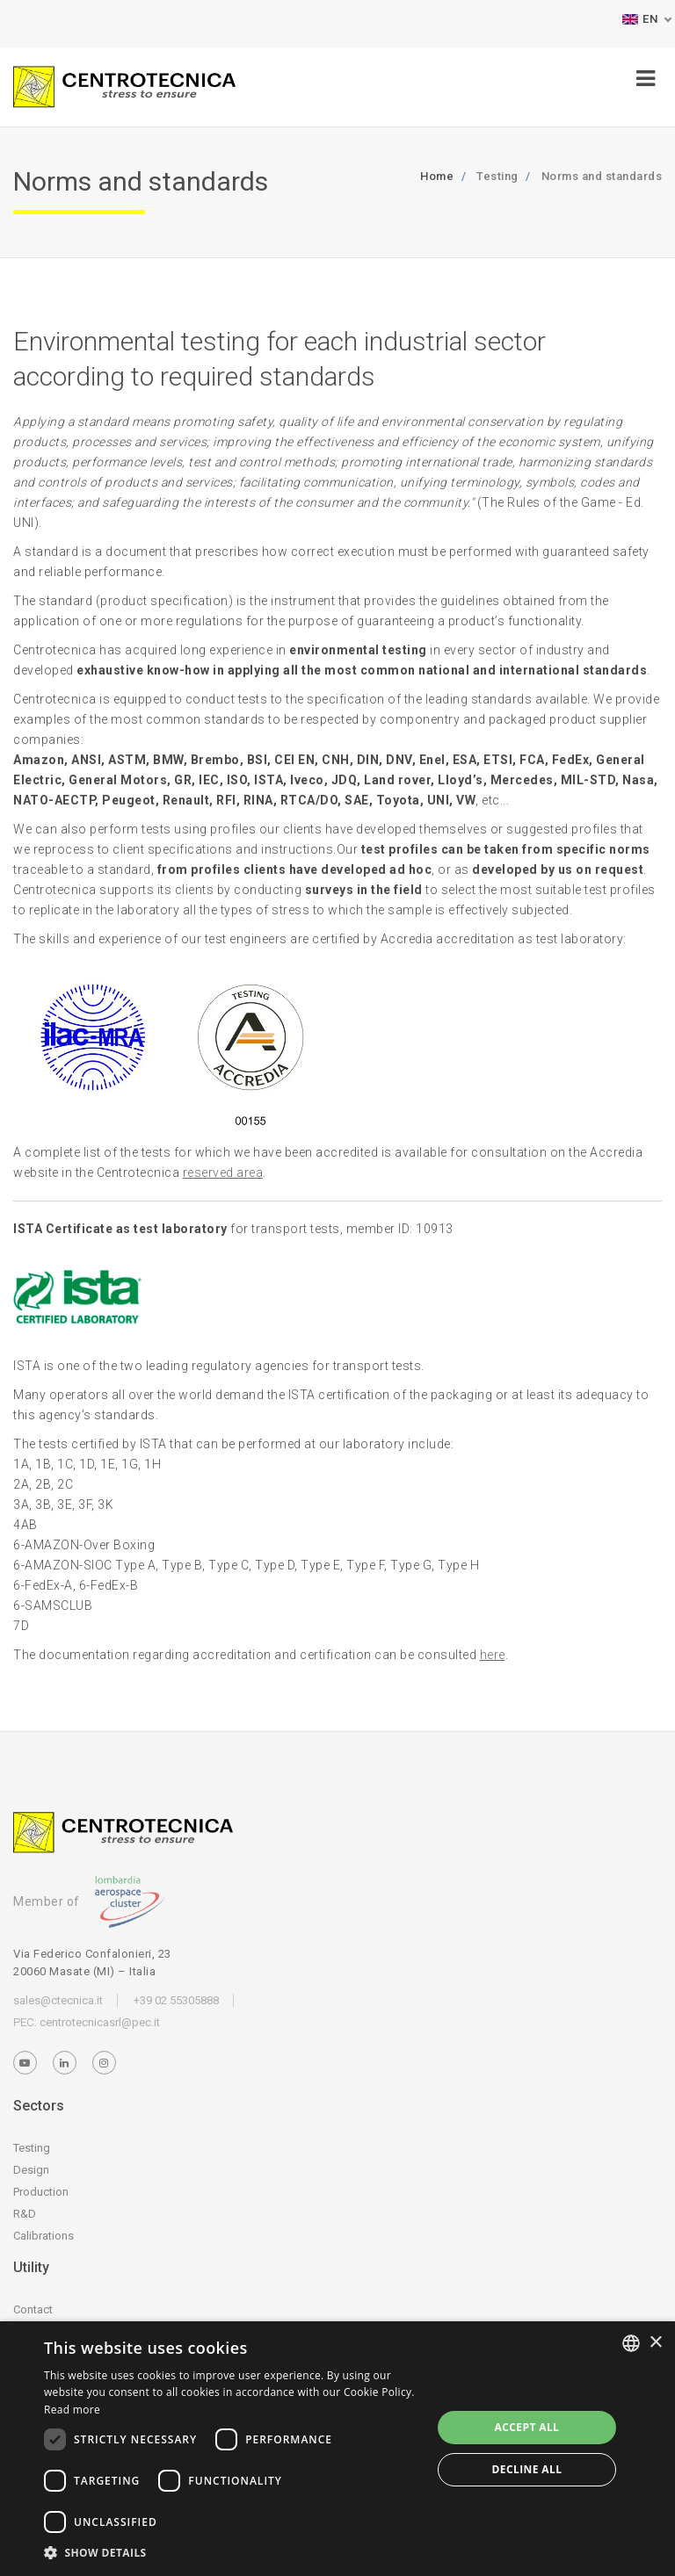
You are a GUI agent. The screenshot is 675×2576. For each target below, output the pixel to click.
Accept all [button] (527, 2427)
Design (31, 2169)
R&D (24, 2213)
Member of (89, 1901)
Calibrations (43, 2235)
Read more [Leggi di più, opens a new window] (72, 2409)
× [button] (655, 2342)
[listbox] (631, 2343)
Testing (31, 2147)
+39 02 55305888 (176, 2000)
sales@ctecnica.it (58, 2000)
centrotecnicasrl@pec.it (100, 2022)
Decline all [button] (527, 2469)
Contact (33, 2309)
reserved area (223, 1172)
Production (41, 2191)
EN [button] (639, 18)
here (492, 1655)
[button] (232, 2553)
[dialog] (337, 2448)
